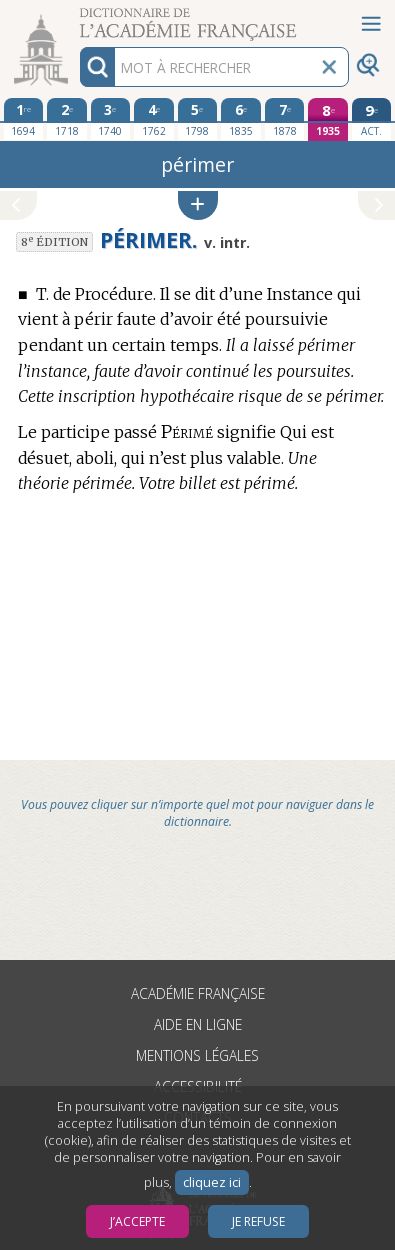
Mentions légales (197, 1055)
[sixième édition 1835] (241, 119)
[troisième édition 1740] (111, 119)
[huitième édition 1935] (328, 119)
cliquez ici (212, 1182)
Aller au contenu (78, 17)
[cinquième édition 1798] (198, 119)
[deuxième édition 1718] (67, 119)
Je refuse (258, 1221)
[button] (198, 205)
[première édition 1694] (24, 119)
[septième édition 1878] (285, 119)
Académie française (198, 993)
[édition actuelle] (372, 119)
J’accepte (137, 1221)
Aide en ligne (198, 1024)
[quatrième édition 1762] (154, 119)
